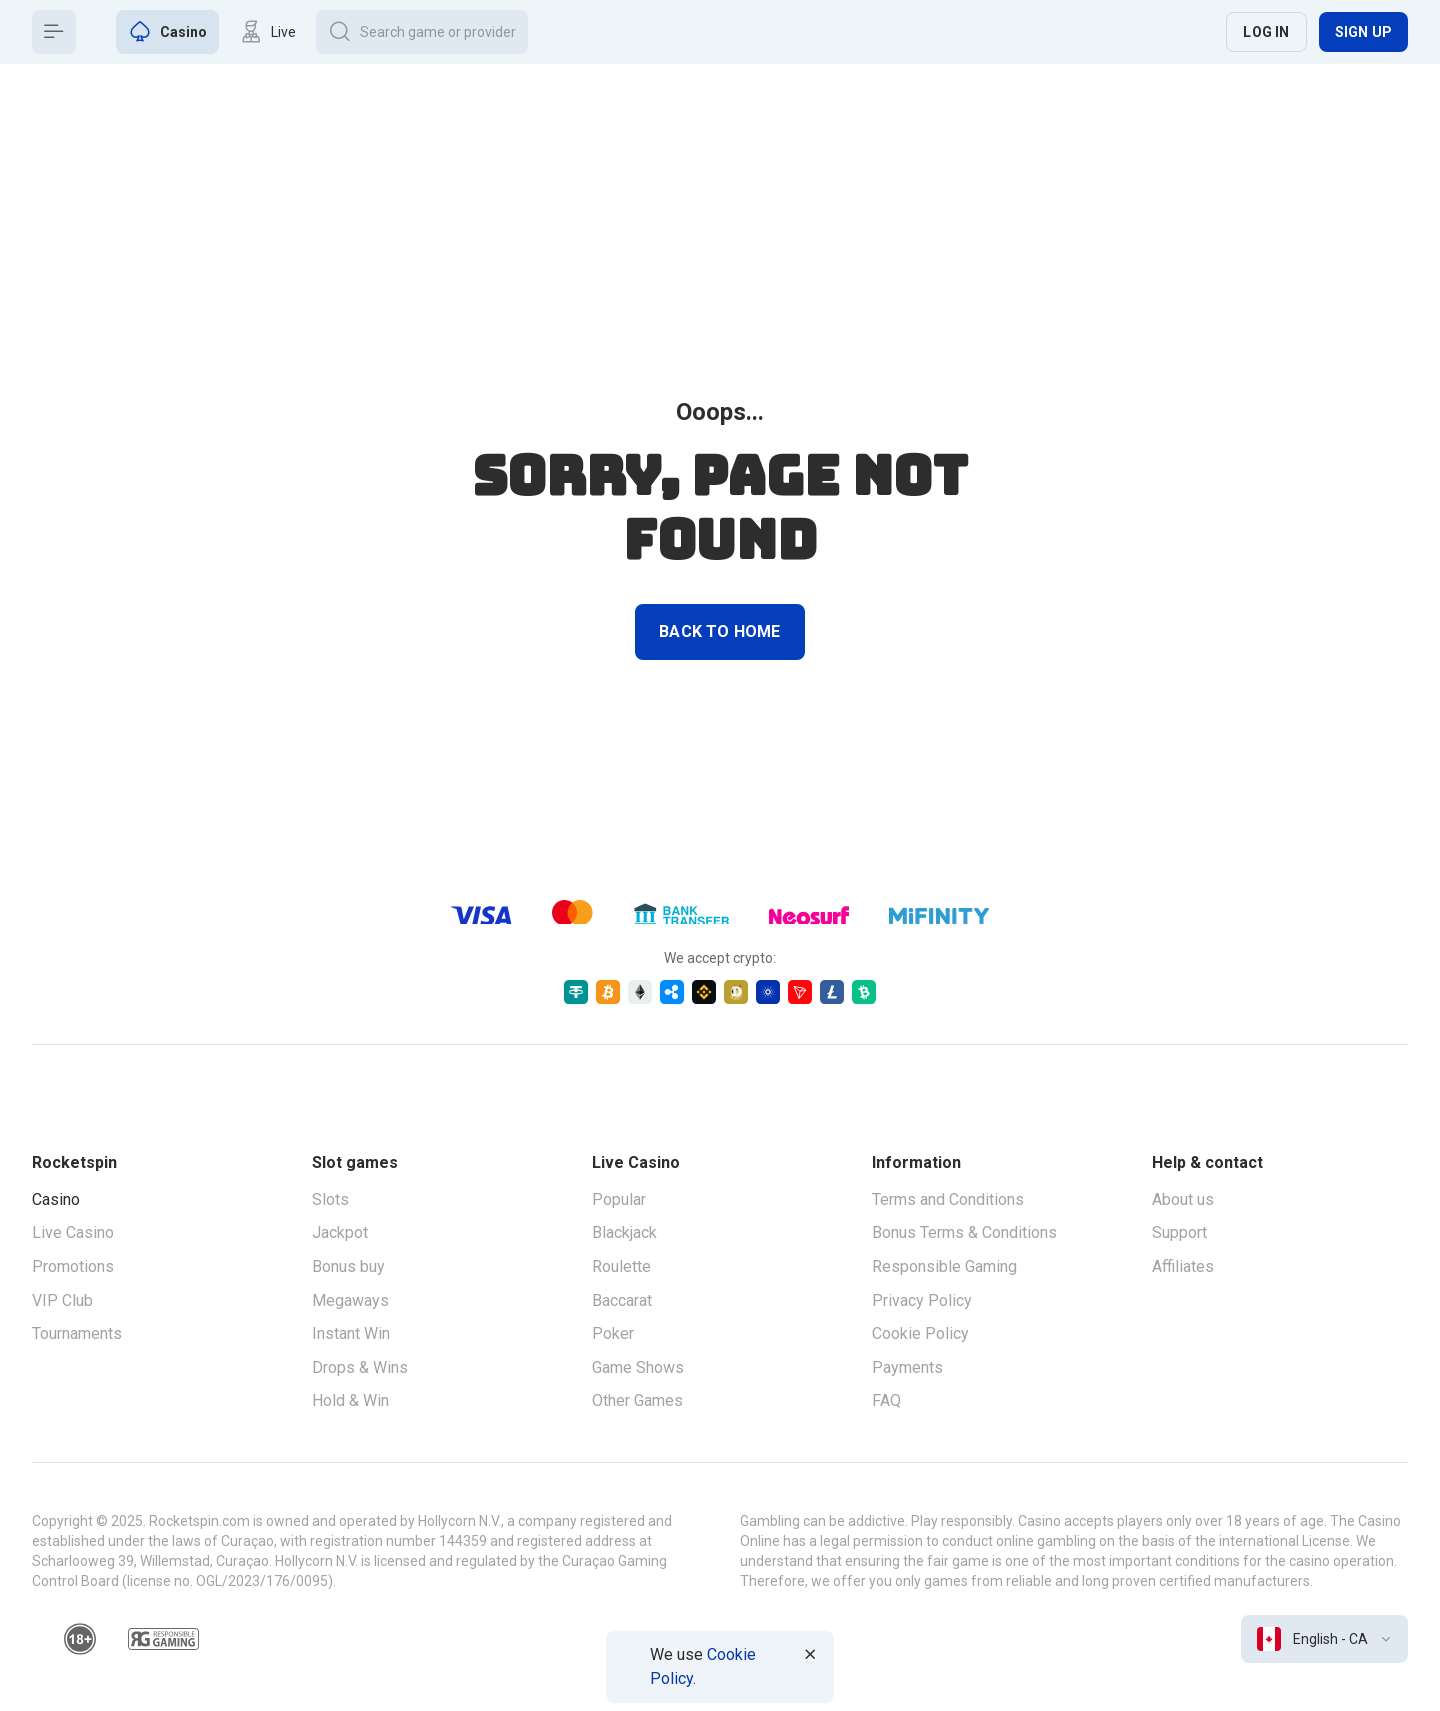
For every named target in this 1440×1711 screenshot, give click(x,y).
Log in (1266, 32)
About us (1183, 1199)
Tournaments (77, 1333)
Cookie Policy (920, 1333)
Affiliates (1183, 1266)
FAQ (886, 1400)
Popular (619, 1199)
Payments (907, 1367)
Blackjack (624, 1232)
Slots (330, 1199)
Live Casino (73, 1232)
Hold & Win (350, 1400)
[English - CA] (1324, 1639)
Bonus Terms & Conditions (964, 1232)
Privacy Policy (922, 1300)
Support (1179, 1232)
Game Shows (638, 1367)
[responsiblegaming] (163, 1639)
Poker (613, 1333)
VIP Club (62, 1300)
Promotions (73, 1266)
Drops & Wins (360, 1367)
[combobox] (1324, 1639)
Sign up (1363, 32)
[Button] (54, 32)
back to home (719, 631)
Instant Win (351, 1333)
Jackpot (340, 1232)
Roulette (621, 1266)
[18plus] (80, 1639)
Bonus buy (348, 1266)
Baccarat (622, 1300)
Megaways (350, 1300)
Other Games (637, 1400)
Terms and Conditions (948, 1199)
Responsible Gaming (944, 1266)
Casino (56, 1199)
